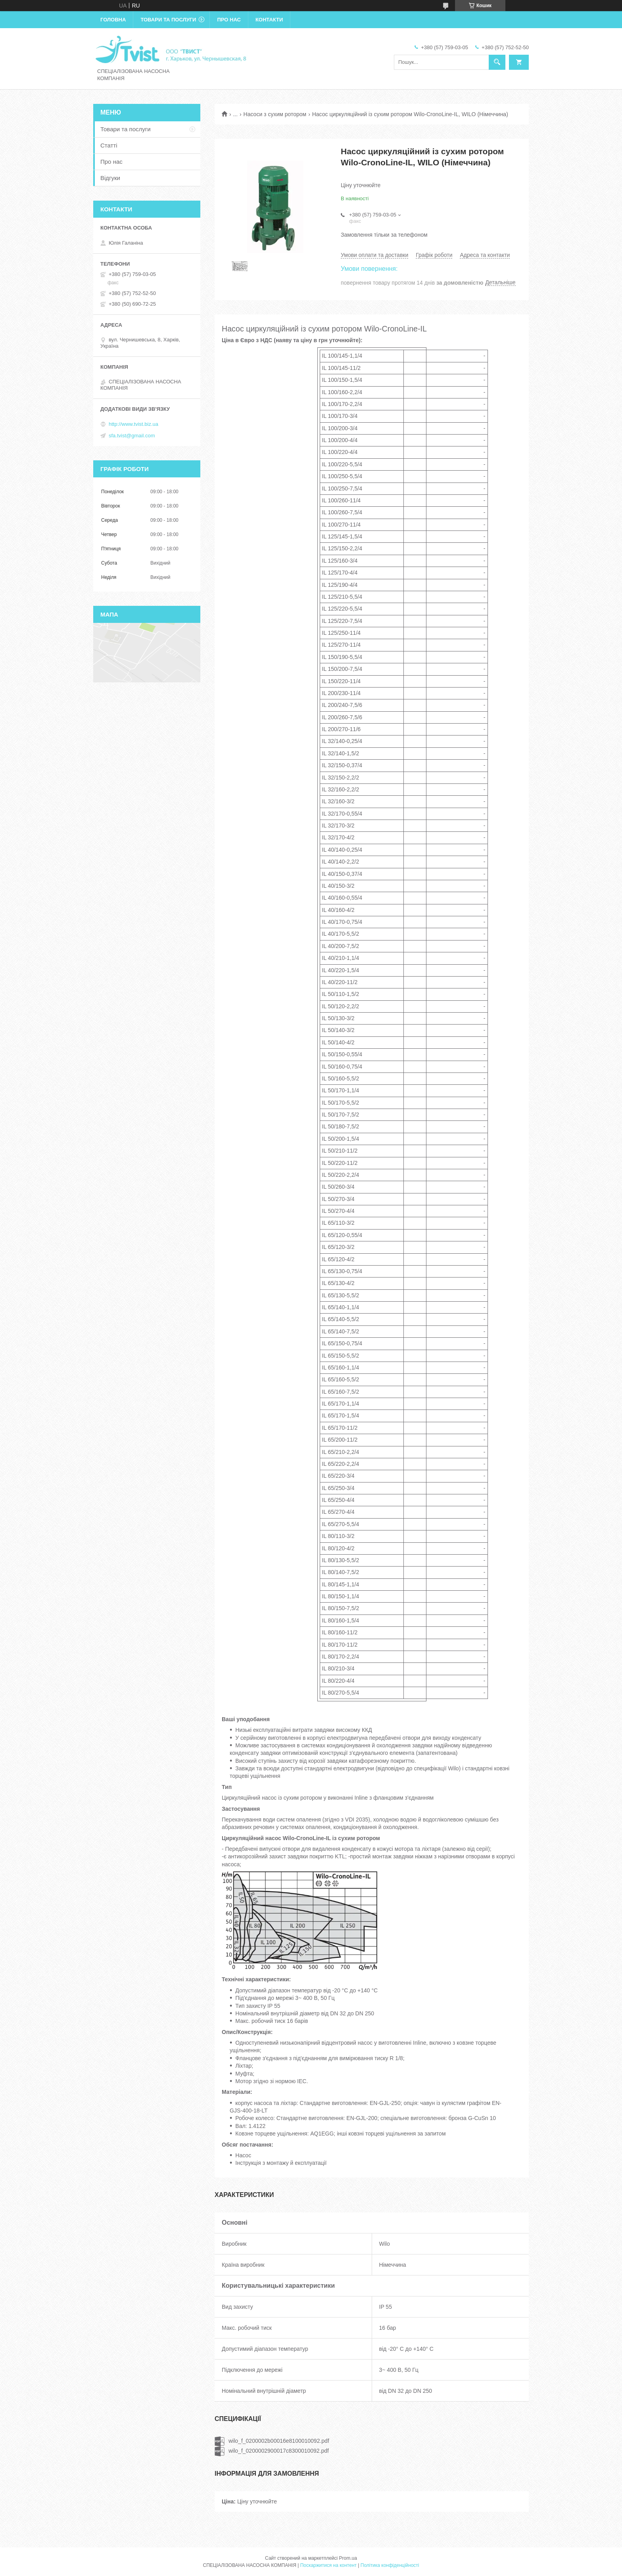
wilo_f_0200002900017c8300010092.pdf (278, 2451)
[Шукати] (497, 62)
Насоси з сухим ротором (275, 114)
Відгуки (110, 177)
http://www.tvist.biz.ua (133, 424)
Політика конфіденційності (390, 2565)
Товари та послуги (168, 20)
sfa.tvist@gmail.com (132, 436)
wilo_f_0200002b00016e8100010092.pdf (278, 2441)
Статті (108, 145)
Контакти (269, 20)
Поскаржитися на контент (328, 2565)
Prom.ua (348, 2558)
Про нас (228, 20)
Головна (113, 20)
